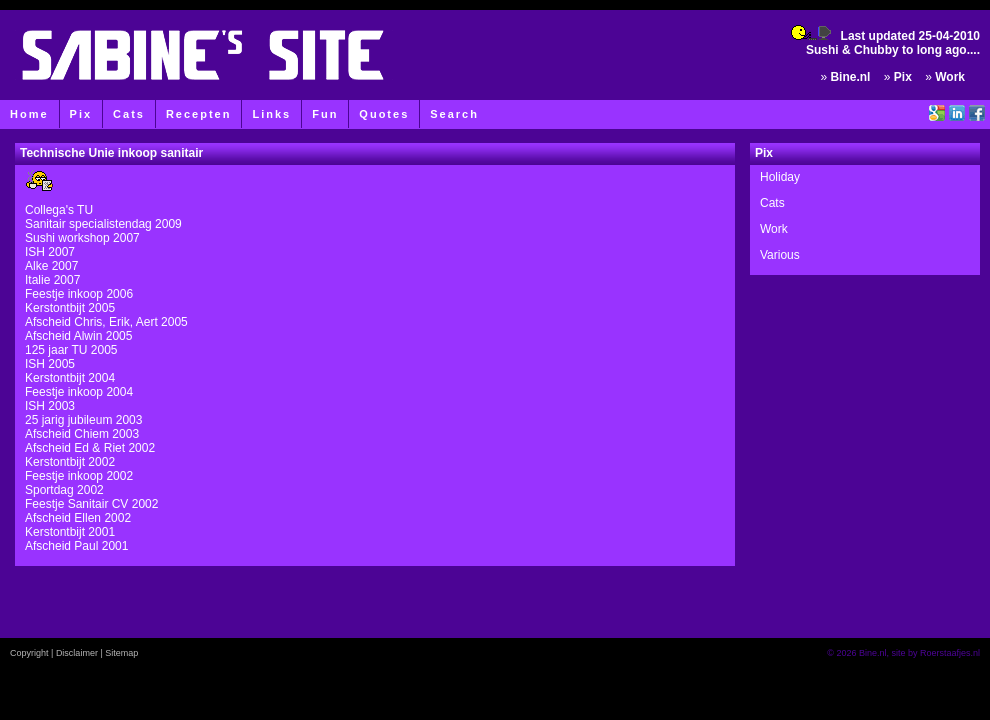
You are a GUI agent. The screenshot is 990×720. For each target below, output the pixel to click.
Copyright (29, 653)
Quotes (384, 114)
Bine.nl (850, 77)
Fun (325, 114)
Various (780, 255)
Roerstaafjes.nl (950, 653)
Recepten (199, 114)
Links (271, 114)
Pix (81, 114)
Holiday (780, 177)
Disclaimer (77, 653)
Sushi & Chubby (852, 50)
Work (950, 77)
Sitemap (121, 653)
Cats (129, 114)
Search (454, 114)
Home (29, 114)
